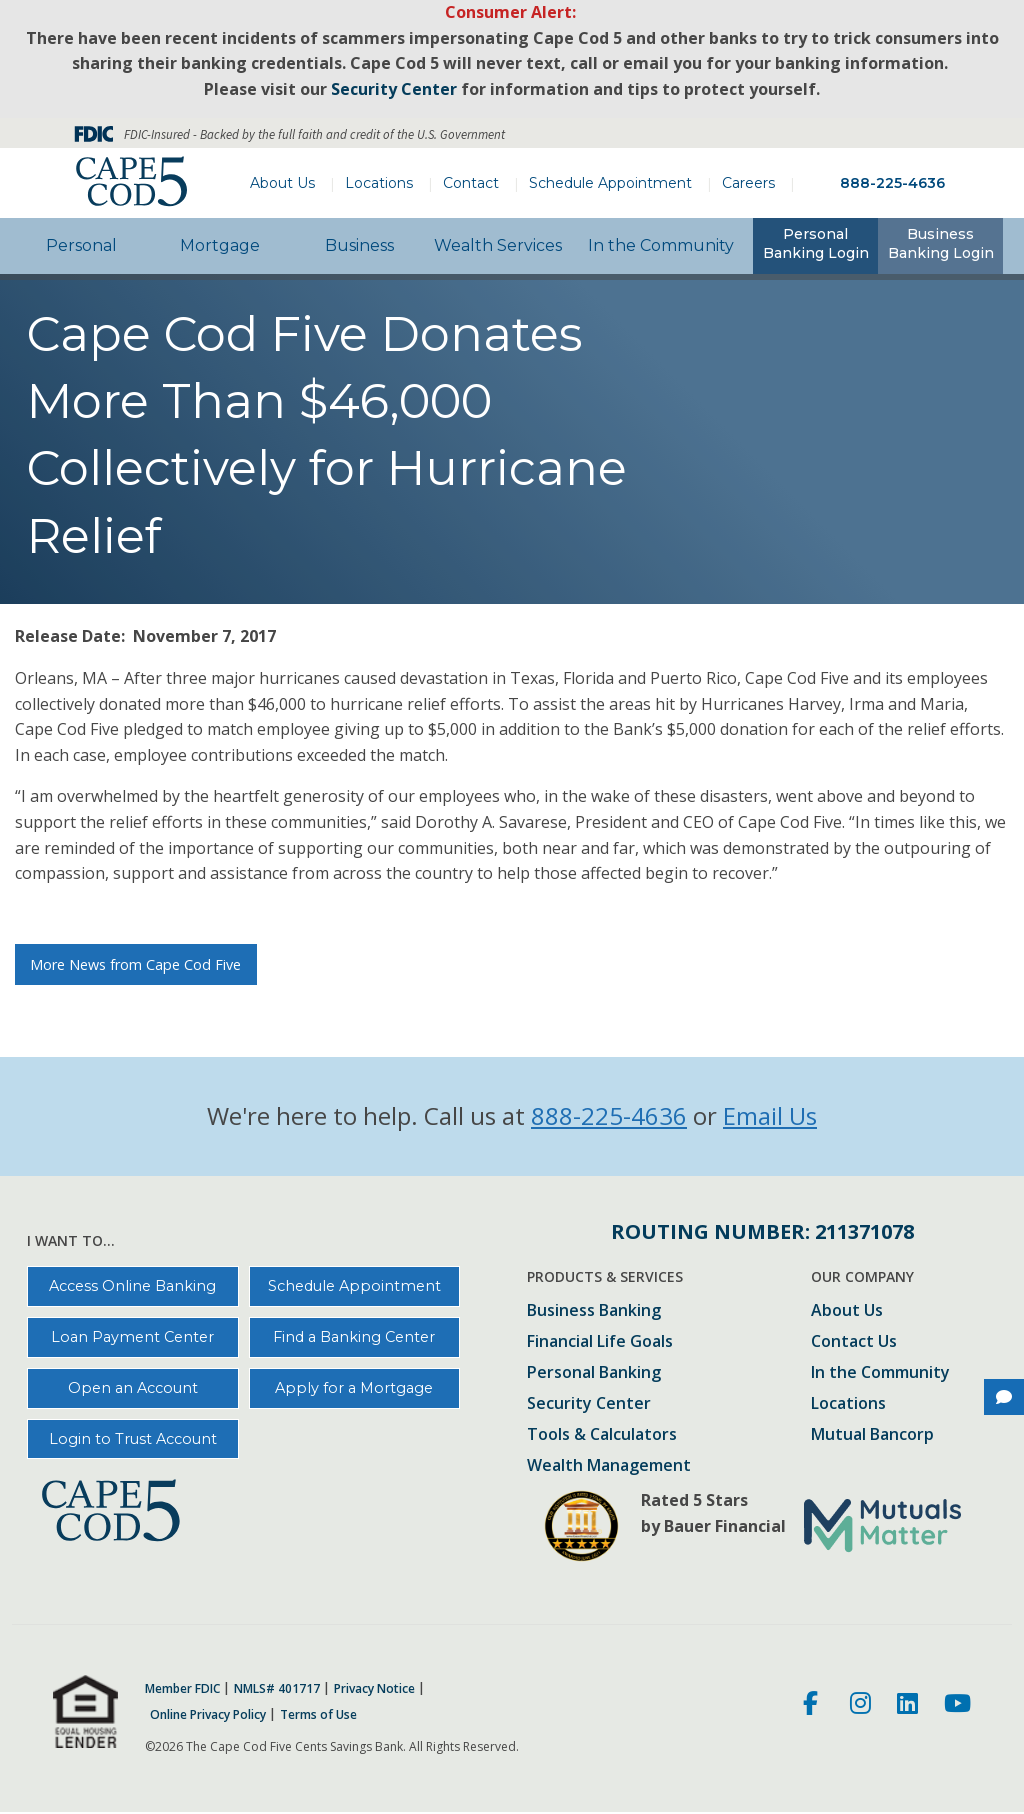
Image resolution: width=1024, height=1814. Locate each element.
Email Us (770, 1115)
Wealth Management (609, 1466)
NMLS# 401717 (277, 1689)
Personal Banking (594, 1373)
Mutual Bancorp (872, 1435)
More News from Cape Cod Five (135, 964)
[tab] (815, 246)
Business (359, 245)
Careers (748, 183)
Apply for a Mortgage (354, 1388)
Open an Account (133, 1388)
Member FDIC (182, 1689)
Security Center (589, 1404)
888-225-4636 (892, 183)
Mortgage (220, 245)
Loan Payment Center (132, 1337)
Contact (471, 183)
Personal (81, 245)
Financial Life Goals (600, 1342)
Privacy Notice (374, 1689)
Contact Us (854, 1342)
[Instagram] (860, 1706)
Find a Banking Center (354, 1337)
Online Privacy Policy (208, 1715)
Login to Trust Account (133, 1439)
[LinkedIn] (907, 1706)
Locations (379, 183)
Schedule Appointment (610, 183)
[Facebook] (813, 1706)
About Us (282, 183)
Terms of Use (318, 1715)
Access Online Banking (132, 1286)
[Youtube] (957, 1706)
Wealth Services (498, 245)
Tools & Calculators (602, 1435)
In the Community (661, 245)
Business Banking (594, 1311)
